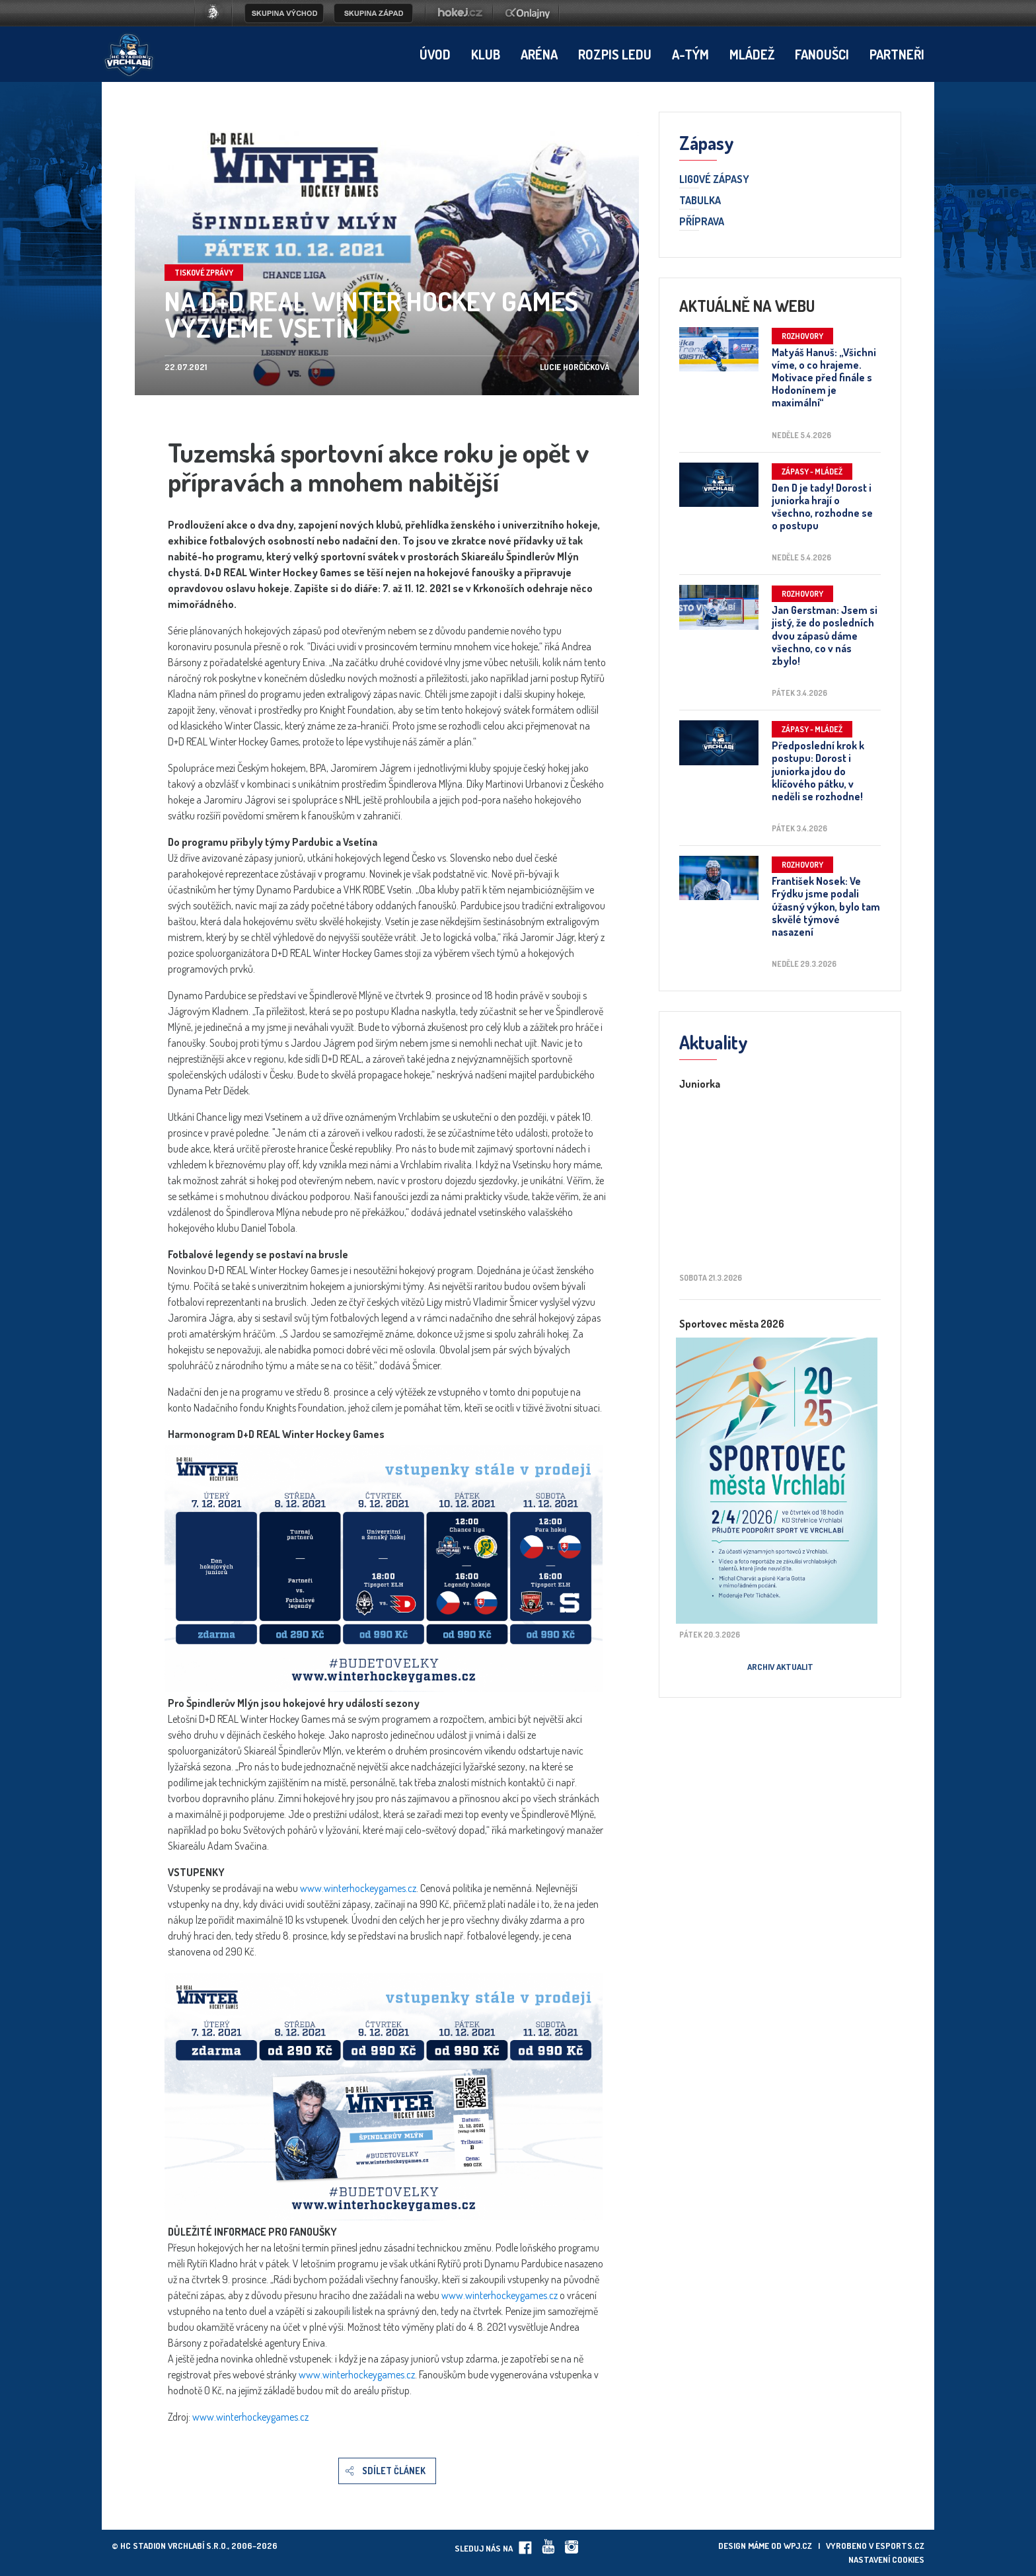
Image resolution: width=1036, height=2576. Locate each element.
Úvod (435, 54)
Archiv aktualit (780, 1666)
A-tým (690, 54)
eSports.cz (899, 2545)
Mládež (751, 54)
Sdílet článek (394, 2470)
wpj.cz (798, 2545)
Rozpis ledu (614, 54)
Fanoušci (822, 54)
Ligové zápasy (714, 180)
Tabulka (700, 201)
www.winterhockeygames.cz (358, 1888)
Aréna (539, 54)
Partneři (897, 54)
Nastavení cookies (886, 2559)
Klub (485, 54)
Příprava (701, 222)
